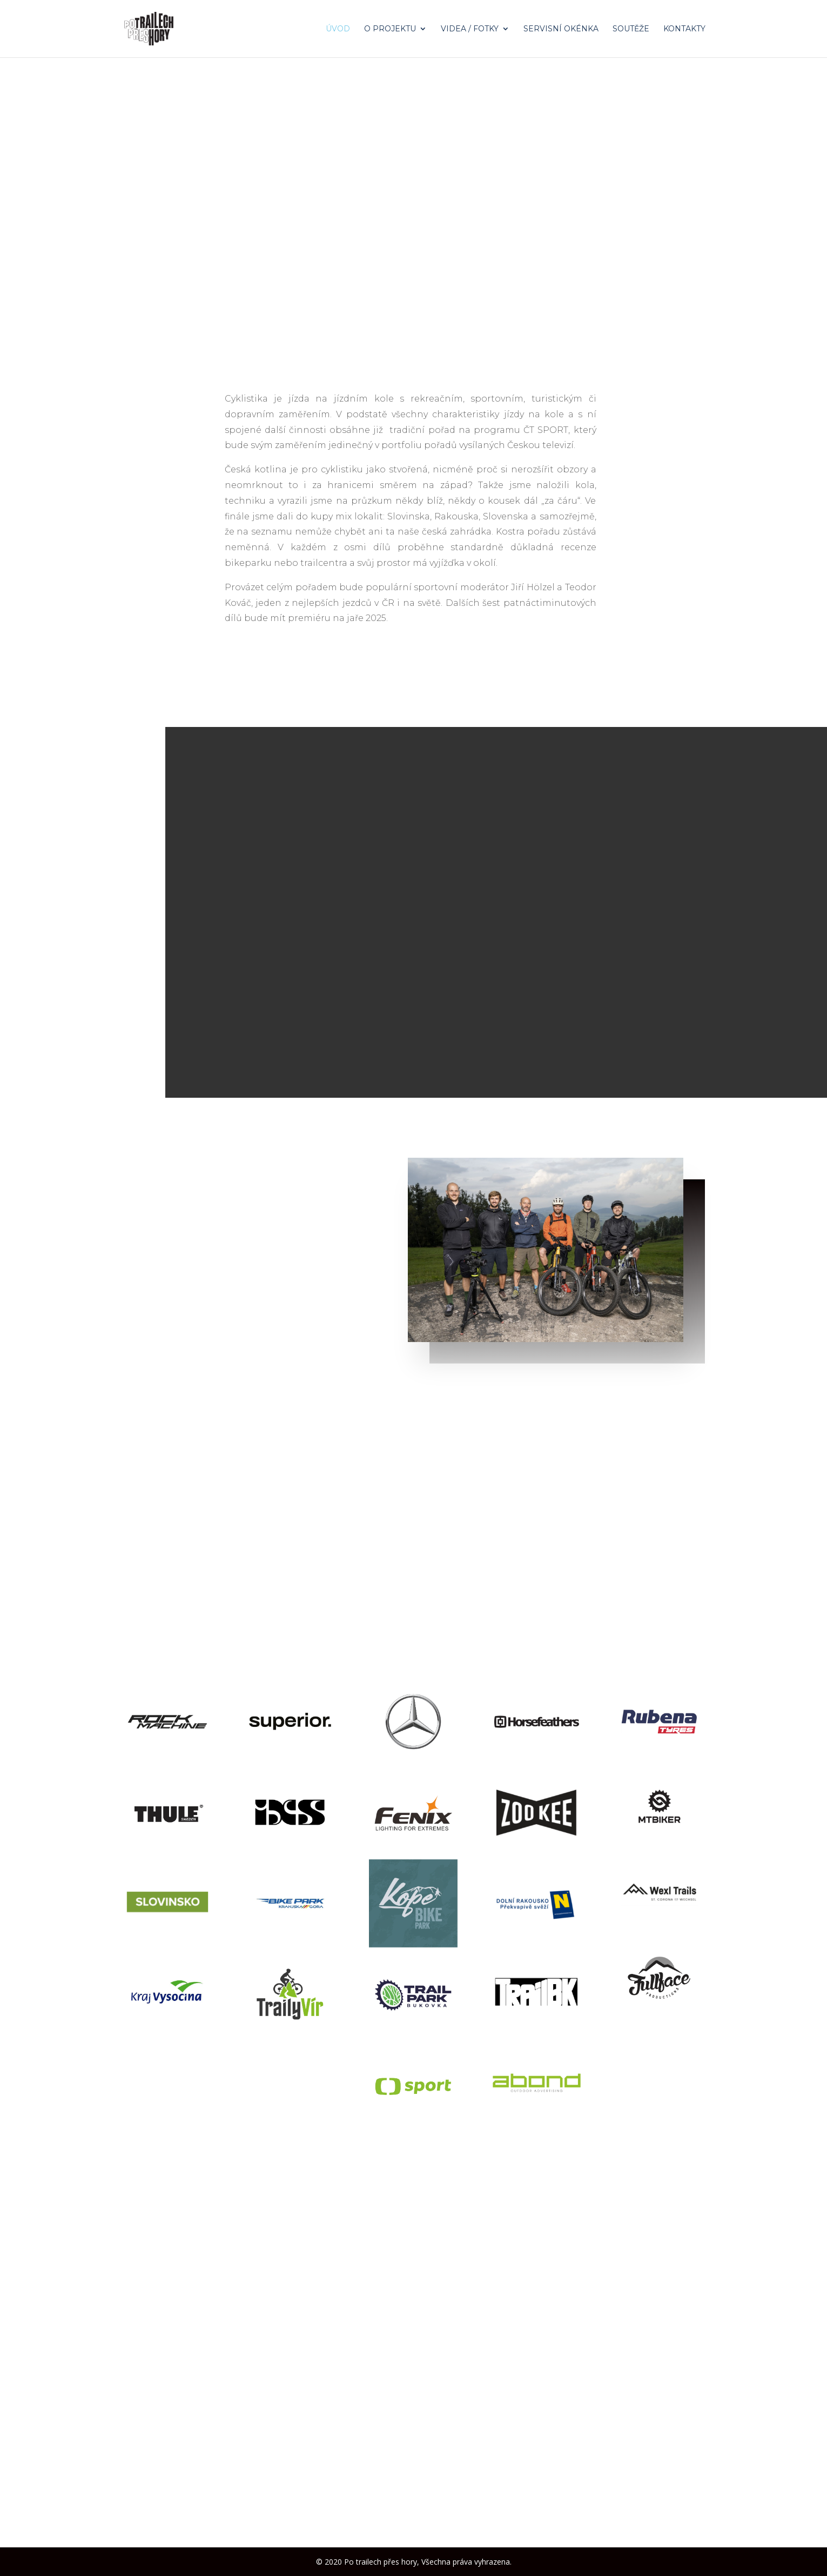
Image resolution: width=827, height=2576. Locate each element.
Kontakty (684, 29)
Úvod (338, 29)
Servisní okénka (561, 29)
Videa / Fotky (470, 29)
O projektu (390, 29)
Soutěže (631, 29)
